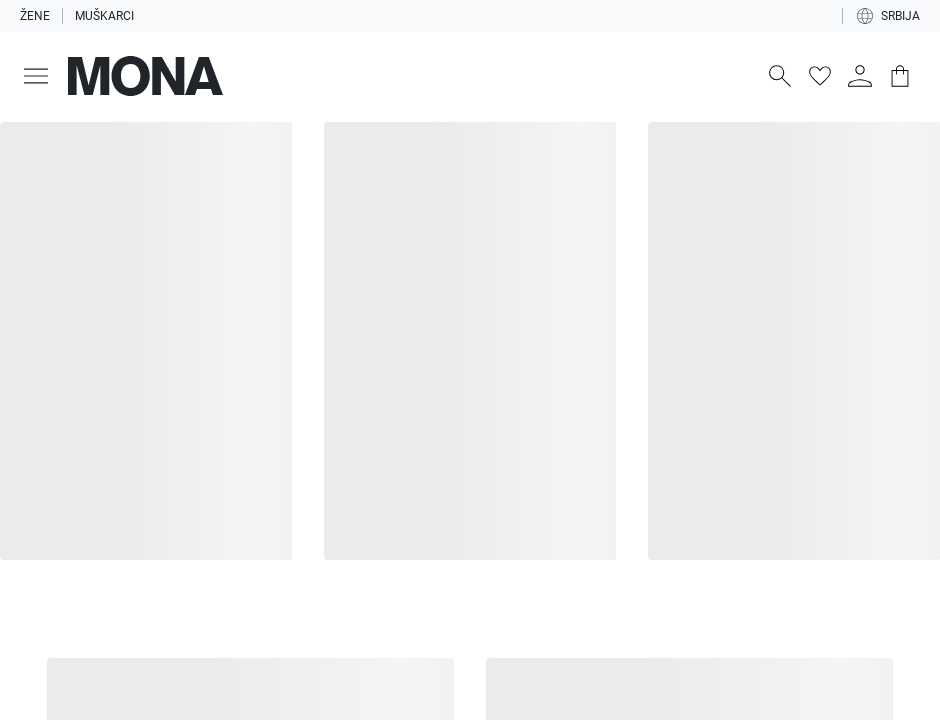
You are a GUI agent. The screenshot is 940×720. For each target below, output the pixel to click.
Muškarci (104, 16)
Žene (35, 16)
